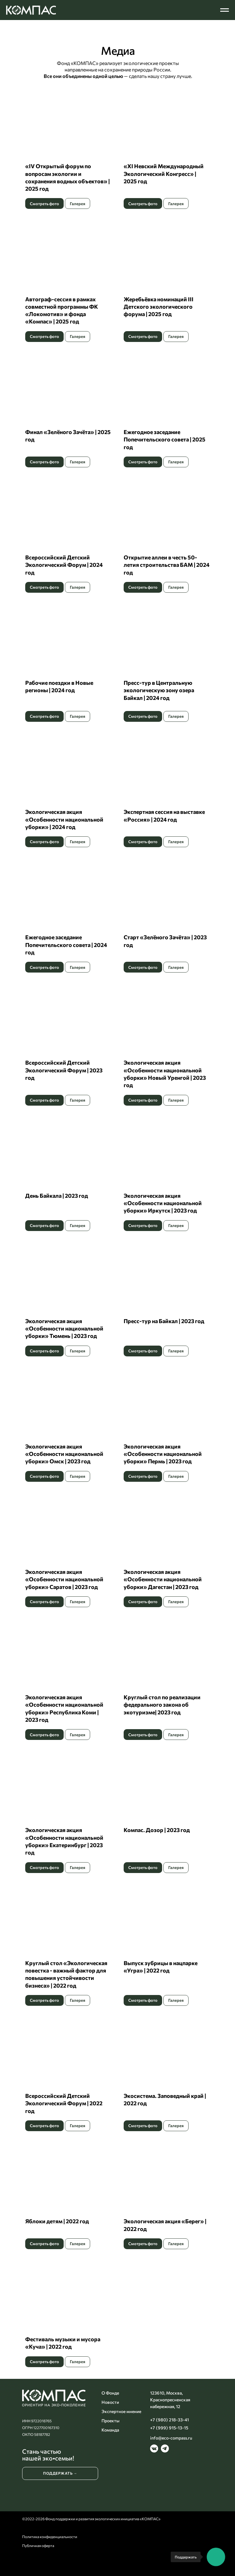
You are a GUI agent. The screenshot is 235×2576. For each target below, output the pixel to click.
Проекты (110, 2420)
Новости (110, 2402)
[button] (68, 146)
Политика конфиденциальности (49, 2536)
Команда (110, 2429)
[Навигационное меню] (224, 10)
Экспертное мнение (121, 2411)
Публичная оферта (38, 2545)
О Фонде (110, 2392)
